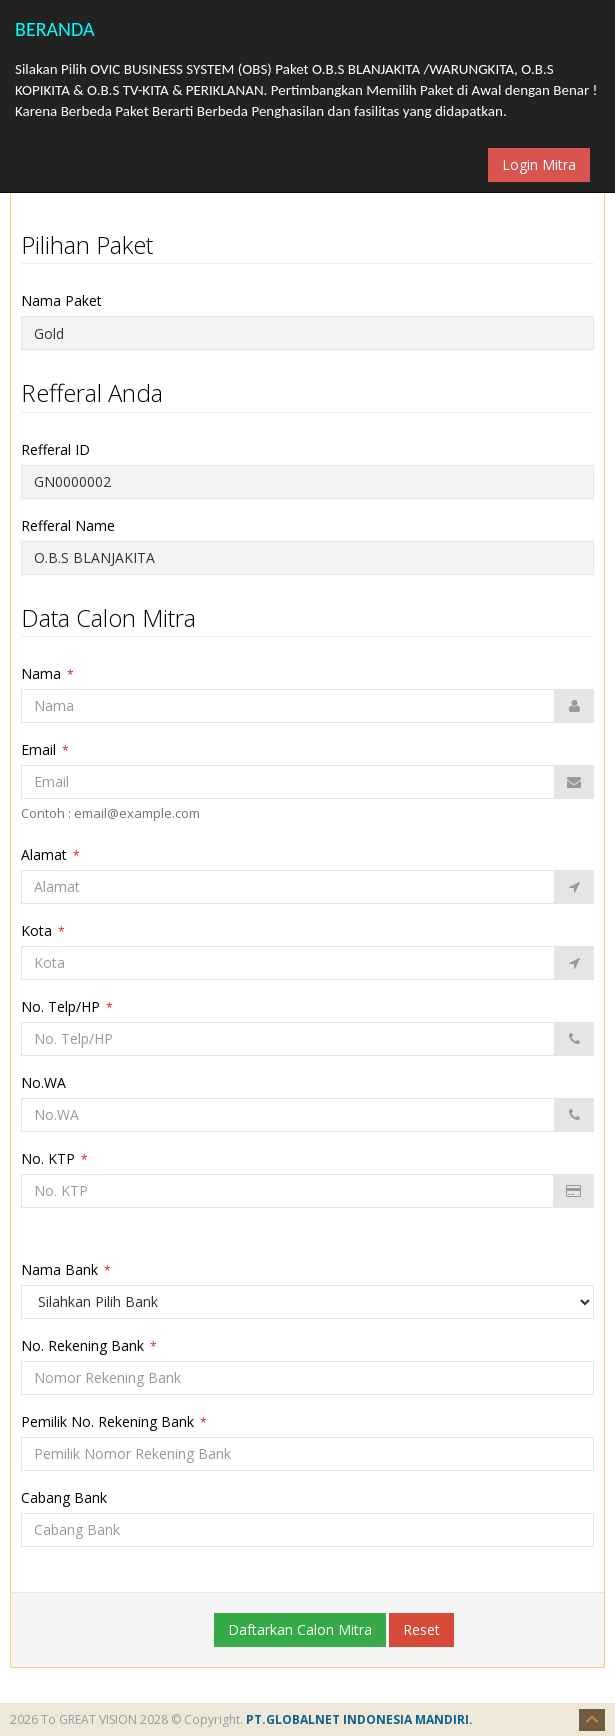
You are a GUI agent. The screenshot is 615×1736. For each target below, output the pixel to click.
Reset (421, 1629)
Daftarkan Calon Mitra (300, 1629)
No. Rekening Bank (89, 1345)
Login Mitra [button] (539, 164)
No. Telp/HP (67, 1006)
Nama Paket (69, 300)
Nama (47, 673)
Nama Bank (66, 1269)
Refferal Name (76, 525)
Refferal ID (63, 449)
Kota (43, 930)
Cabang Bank (70, 1497)
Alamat (50, 854)
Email (45, 749)
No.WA (49, 1082)
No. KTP (54, 1158)
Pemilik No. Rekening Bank (114, 1421)
